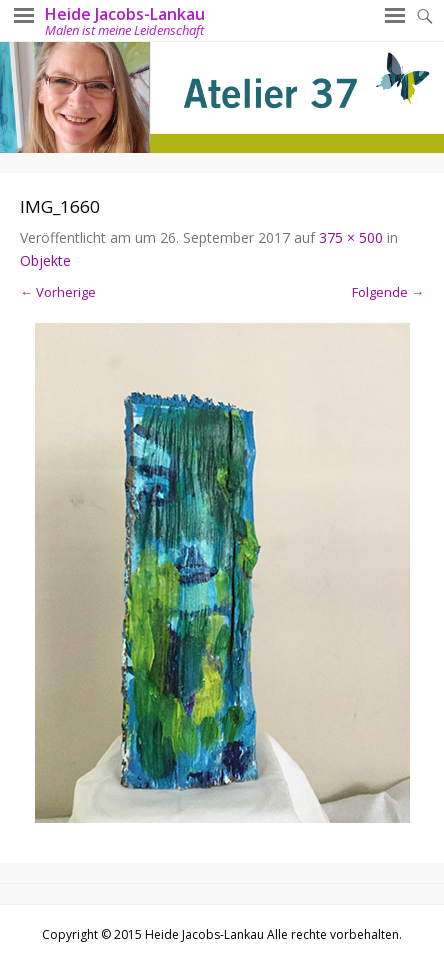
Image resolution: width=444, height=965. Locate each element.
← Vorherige (58, 292)
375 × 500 (351, 237)
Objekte (45, 260)
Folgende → (388, 292)
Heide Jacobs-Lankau (125, 14)
